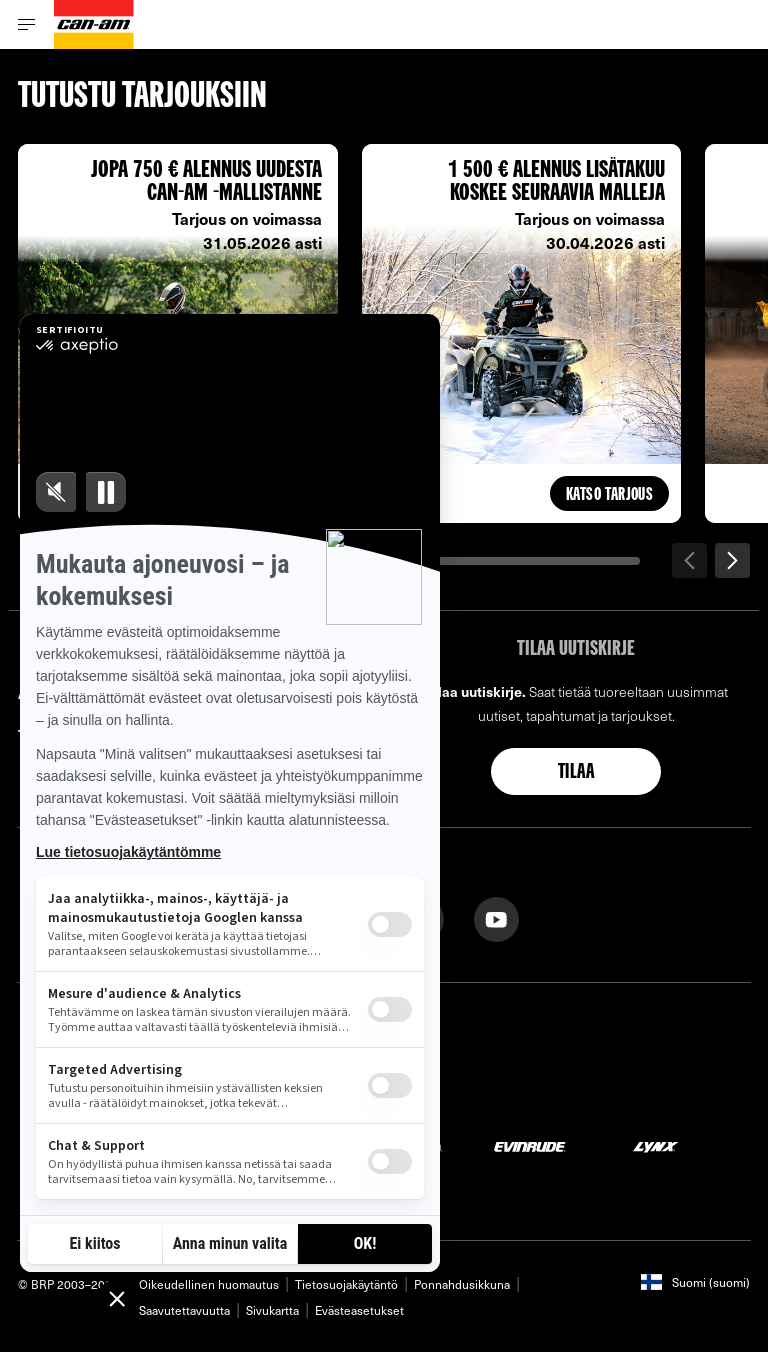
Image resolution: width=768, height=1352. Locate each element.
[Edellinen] (689, 560)
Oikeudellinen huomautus (209, 1284)
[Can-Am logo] (94, 24)
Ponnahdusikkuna (462, 1284)
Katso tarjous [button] (609, 495)
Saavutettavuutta (184, 1310)
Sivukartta (272, 1310)
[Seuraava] (732, 560)
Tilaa (576, 773)
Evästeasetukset (359, 1310)
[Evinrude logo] (530, 1145)
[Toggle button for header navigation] (27, 24)
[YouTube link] (496, 917)
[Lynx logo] (656, 1145)
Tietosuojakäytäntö (346, 1284)
